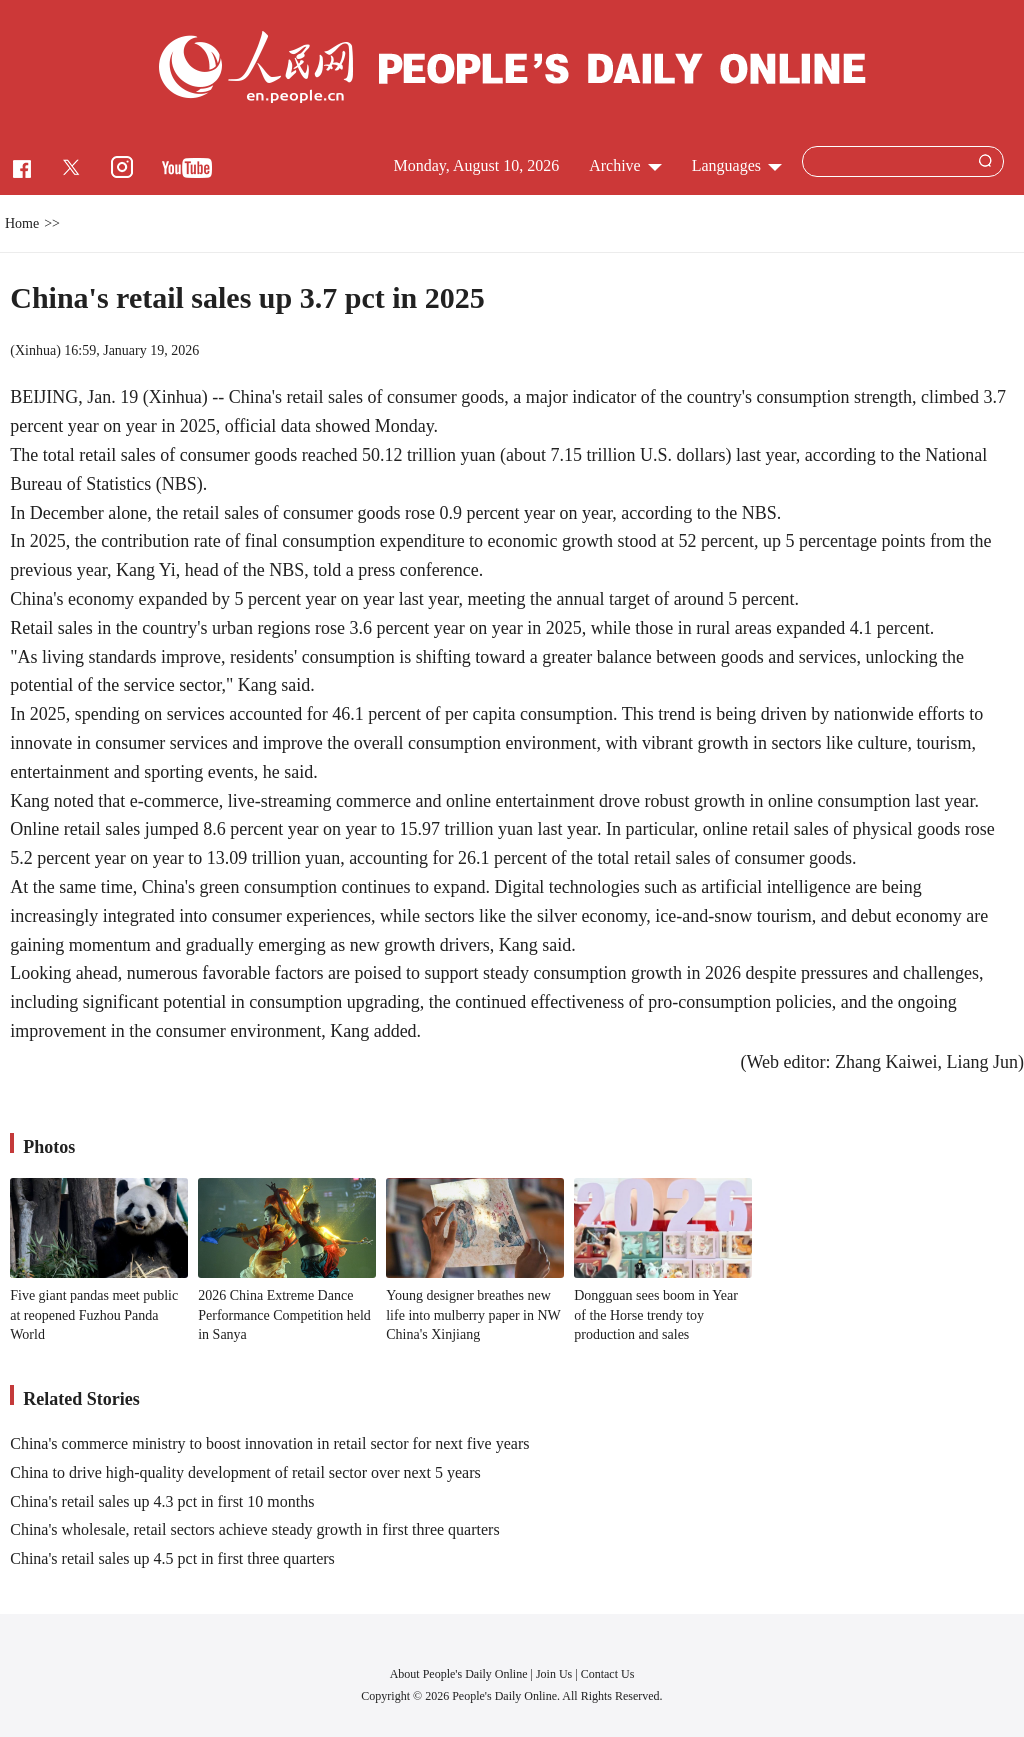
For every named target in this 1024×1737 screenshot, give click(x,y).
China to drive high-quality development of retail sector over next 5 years (245, 1472)
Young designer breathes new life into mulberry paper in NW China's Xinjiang (473, 1315)
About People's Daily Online (459, 1674)
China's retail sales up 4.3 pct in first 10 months (162, 1501)
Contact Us (608, 1674)
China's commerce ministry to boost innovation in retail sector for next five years (269, 1443)
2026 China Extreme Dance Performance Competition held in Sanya (284, 1315)
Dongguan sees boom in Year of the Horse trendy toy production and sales (656, 1315)
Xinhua (35, 350)
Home (22, 223)
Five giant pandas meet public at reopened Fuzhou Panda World (94, 1315)
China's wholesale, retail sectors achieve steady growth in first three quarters (254, 1529)
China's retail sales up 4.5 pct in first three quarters (172, 1558)
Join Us (555, 1674)
